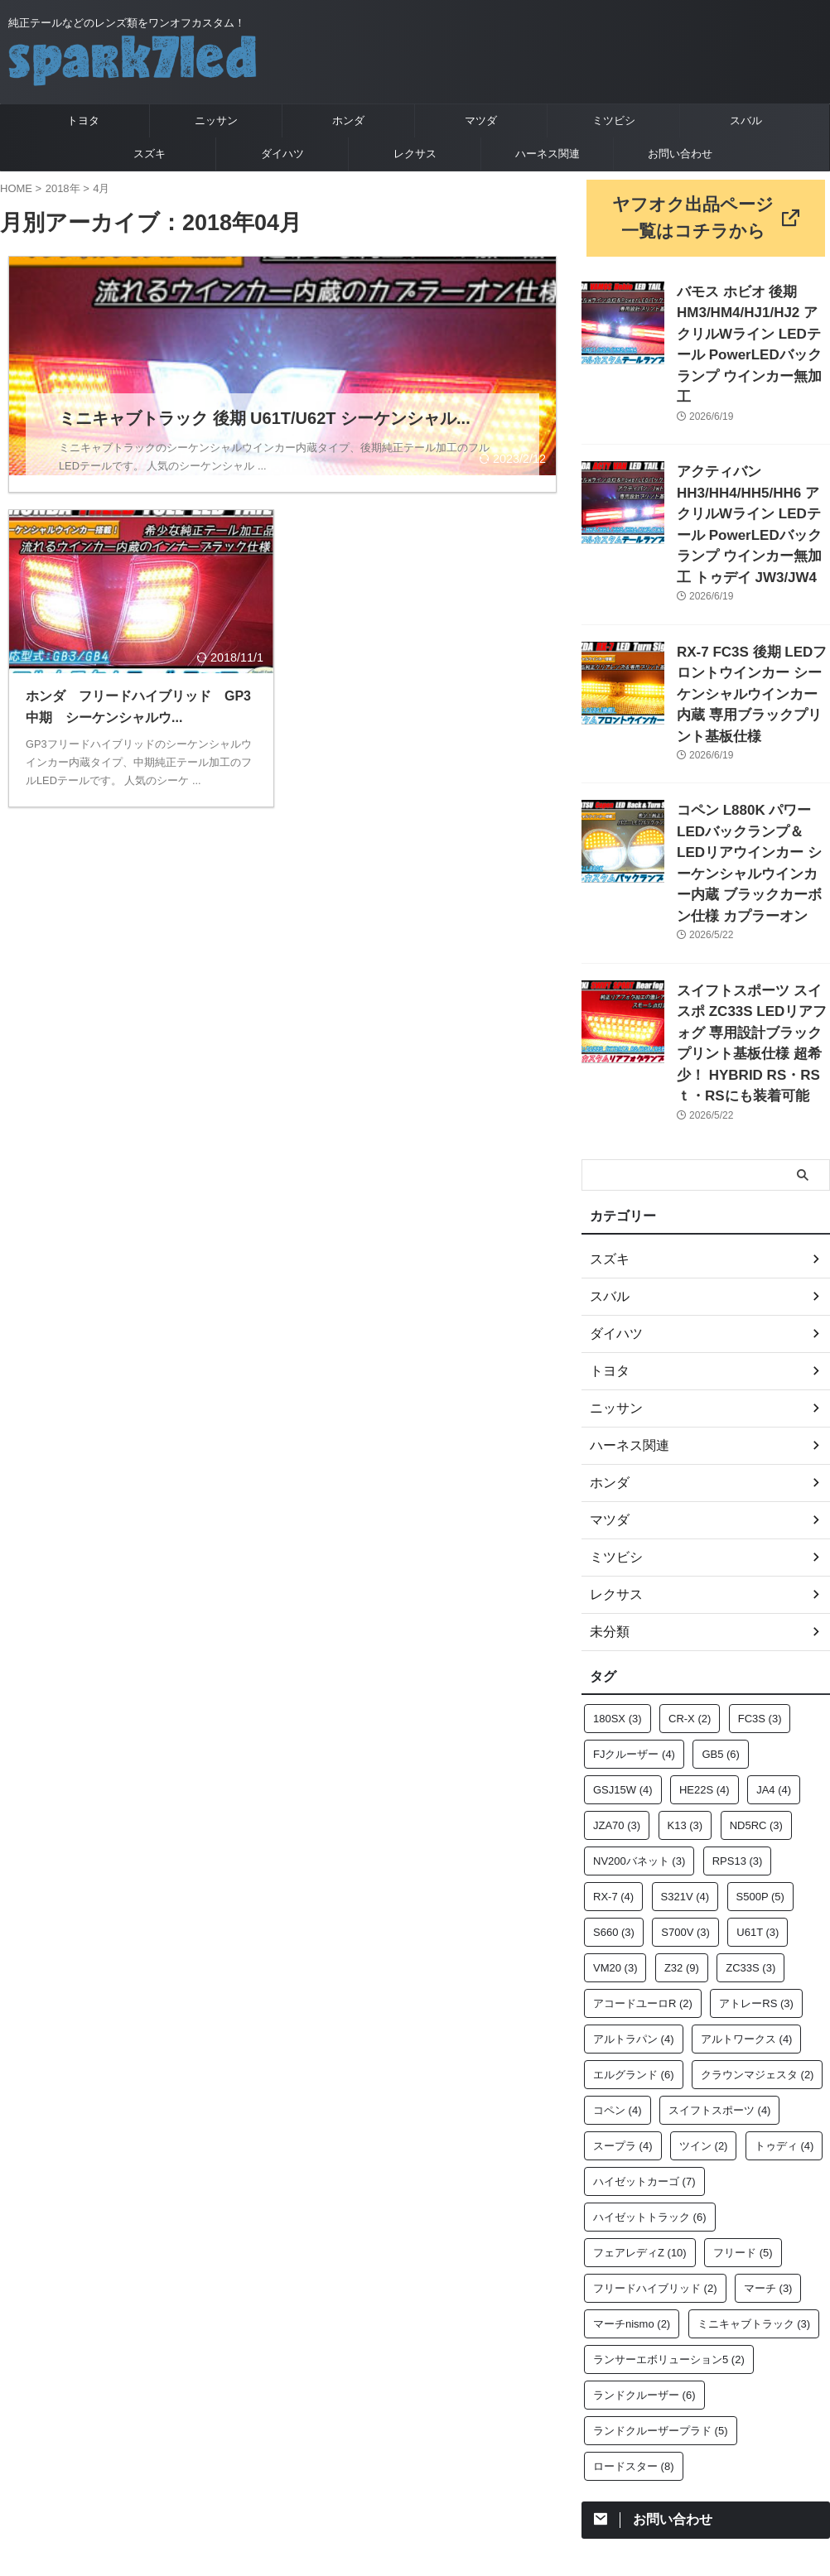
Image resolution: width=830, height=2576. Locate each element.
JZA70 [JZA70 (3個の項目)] (616, 1670)
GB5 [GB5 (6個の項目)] (721, 1599)
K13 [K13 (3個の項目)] (685, 1670)
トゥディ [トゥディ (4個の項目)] (784, 1991)
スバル (746, 120)
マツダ (481, 120)
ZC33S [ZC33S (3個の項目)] (750, 1813)
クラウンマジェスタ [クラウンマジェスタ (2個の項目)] (757, 1920)
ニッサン (216, 120)
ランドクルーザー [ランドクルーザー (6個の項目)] (644, 2240)
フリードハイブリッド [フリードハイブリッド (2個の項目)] (655, 2133)
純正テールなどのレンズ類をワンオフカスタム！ (415, 2449)
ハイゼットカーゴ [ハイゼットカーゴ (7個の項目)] (644, 2026)
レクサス (415, 153)
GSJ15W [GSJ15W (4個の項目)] (623, 1635)
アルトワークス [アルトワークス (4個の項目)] (747, 1884)
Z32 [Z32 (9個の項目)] (681, 1813)
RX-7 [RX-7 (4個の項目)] (613, 1742)
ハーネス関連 (547, 153)
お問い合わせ (680, 153)
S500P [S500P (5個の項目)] (760, 1742)
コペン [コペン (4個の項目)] (617, 1955)
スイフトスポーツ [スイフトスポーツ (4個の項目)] (719, 1955)
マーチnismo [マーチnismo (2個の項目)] (631, 2169)
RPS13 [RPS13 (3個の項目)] (737, 1706)
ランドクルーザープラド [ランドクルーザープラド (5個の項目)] (660, 2276)
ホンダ (348, 120)
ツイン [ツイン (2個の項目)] (703, 1991)
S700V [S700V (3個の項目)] (685, 1777)
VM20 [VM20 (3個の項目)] (615, 1813)
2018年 (63, 188)
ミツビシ (613, 120)
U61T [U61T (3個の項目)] (757, 1777)
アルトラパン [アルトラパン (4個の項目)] (633, 1884)
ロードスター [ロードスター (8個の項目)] (633, 2311)
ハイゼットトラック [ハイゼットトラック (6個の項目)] (650, 2062)
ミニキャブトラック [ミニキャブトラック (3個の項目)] (754, 2169)
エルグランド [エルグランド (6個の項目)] (633, 1920)
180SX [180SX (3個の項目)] (617, 1564)
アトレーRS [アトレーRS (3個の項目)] (756, 1848)
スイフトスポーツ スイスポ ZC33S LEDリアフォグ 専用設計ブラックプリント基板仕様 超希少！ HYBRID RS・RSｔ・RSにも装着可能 (752, 905)
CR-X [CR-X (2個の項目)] (689, 1564)
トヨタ (83, 120)
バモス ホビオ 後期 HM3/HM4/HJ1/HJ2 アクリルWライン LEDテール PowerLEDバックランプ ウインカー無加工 (753, 320)
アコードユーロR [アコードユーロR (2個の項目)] (642, 1848)
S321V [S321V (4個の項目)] (685, 1742)
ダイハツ (282, 153)
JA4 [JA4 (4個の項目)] (773, 1635)
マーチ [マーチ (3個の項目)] (768, 2133)
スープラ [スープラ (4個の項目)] (623, 1991)
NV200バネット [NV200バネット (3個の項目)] (639, 1706)
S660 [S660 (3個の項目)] (614, 1777)
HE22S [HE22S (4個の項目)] (704, 1635)
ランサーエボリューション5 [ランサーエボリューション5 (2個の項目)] (669, 2204)
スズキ (149, 153)
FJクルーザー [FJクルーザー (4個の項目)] (634, 1599)
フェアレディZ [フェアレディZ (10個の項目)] (640, 2098)
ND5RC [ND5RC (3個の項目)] (756, 1670)
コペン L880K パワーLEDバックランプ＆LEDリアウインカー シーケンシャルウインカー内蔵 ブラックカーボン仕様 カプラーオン (752, 758)
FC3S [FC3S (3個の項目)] (760, 1564)
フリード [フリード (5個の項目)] (743, 2098)
